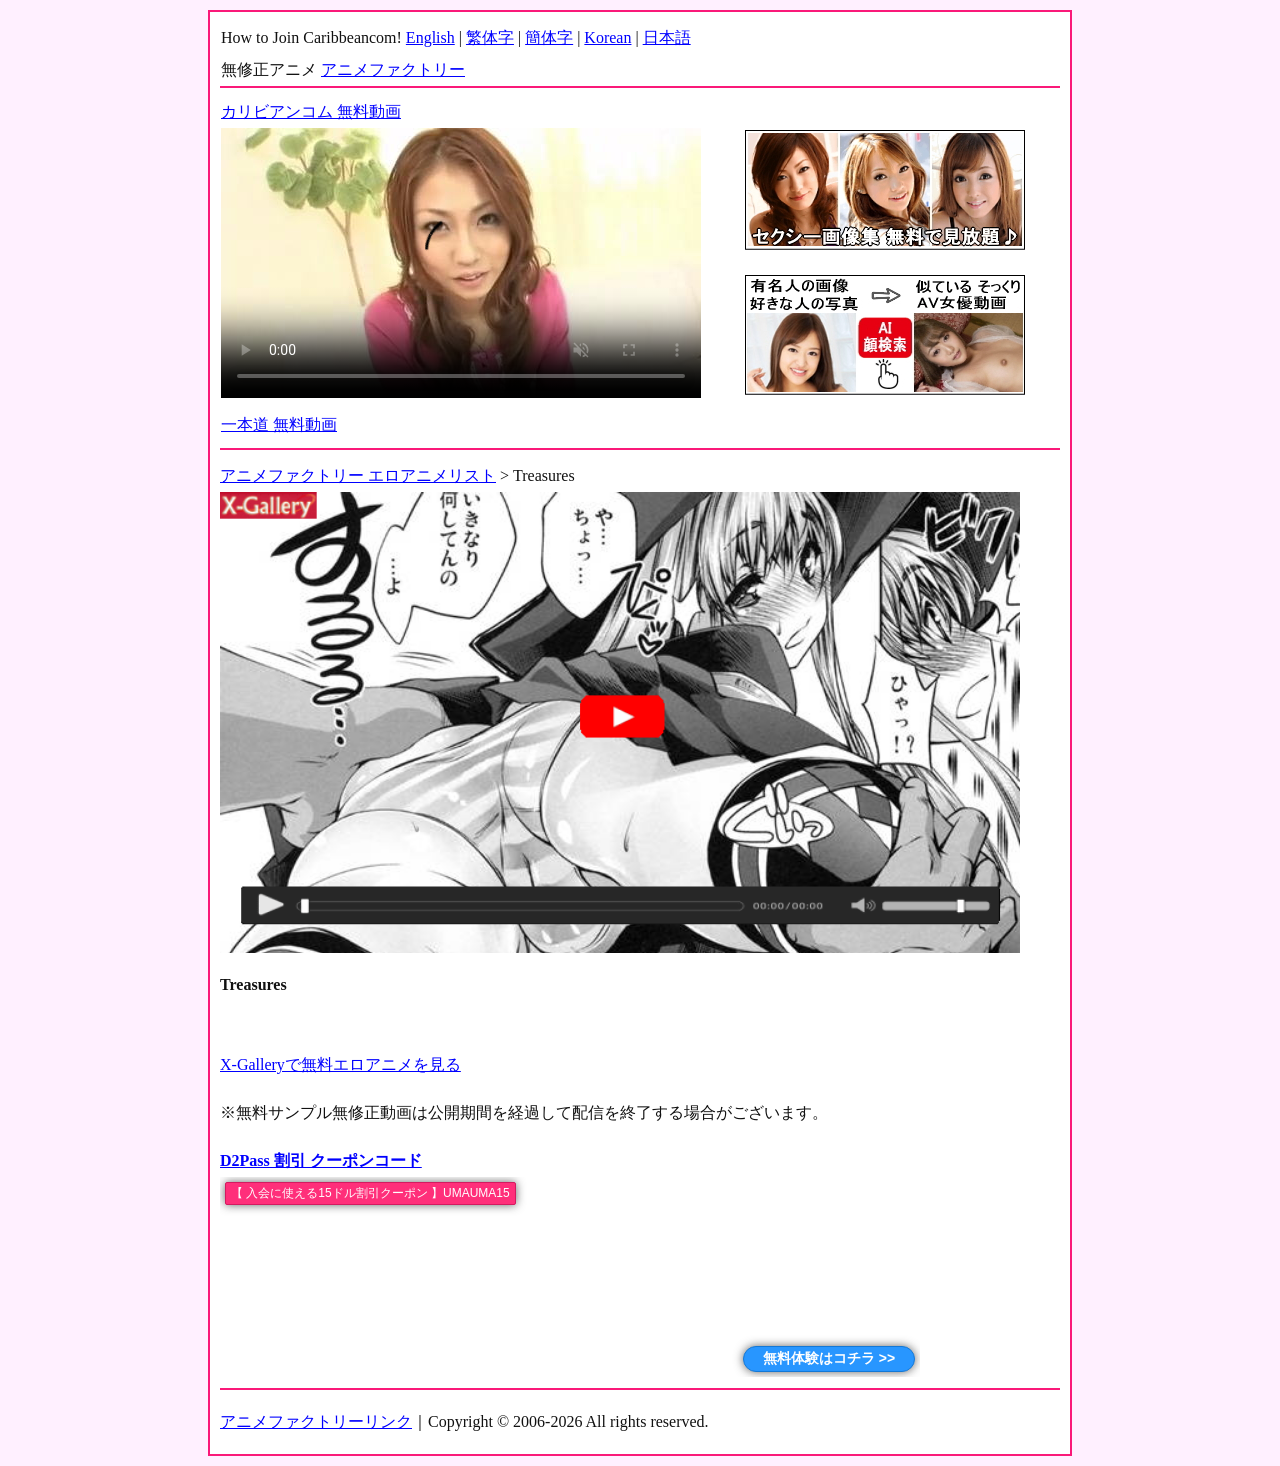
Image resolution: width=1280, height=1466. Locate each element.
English (430, 37)
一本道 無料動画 (279, 424)
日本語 (667, 37)
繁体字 (490, 37)
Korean (607, 37)
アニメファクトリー (393, 69)
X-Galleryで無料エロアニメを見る (340, 1064)
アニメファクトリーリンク (316, 1421)
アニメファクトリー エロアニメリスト (358, 475)
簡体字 (549, 37)
